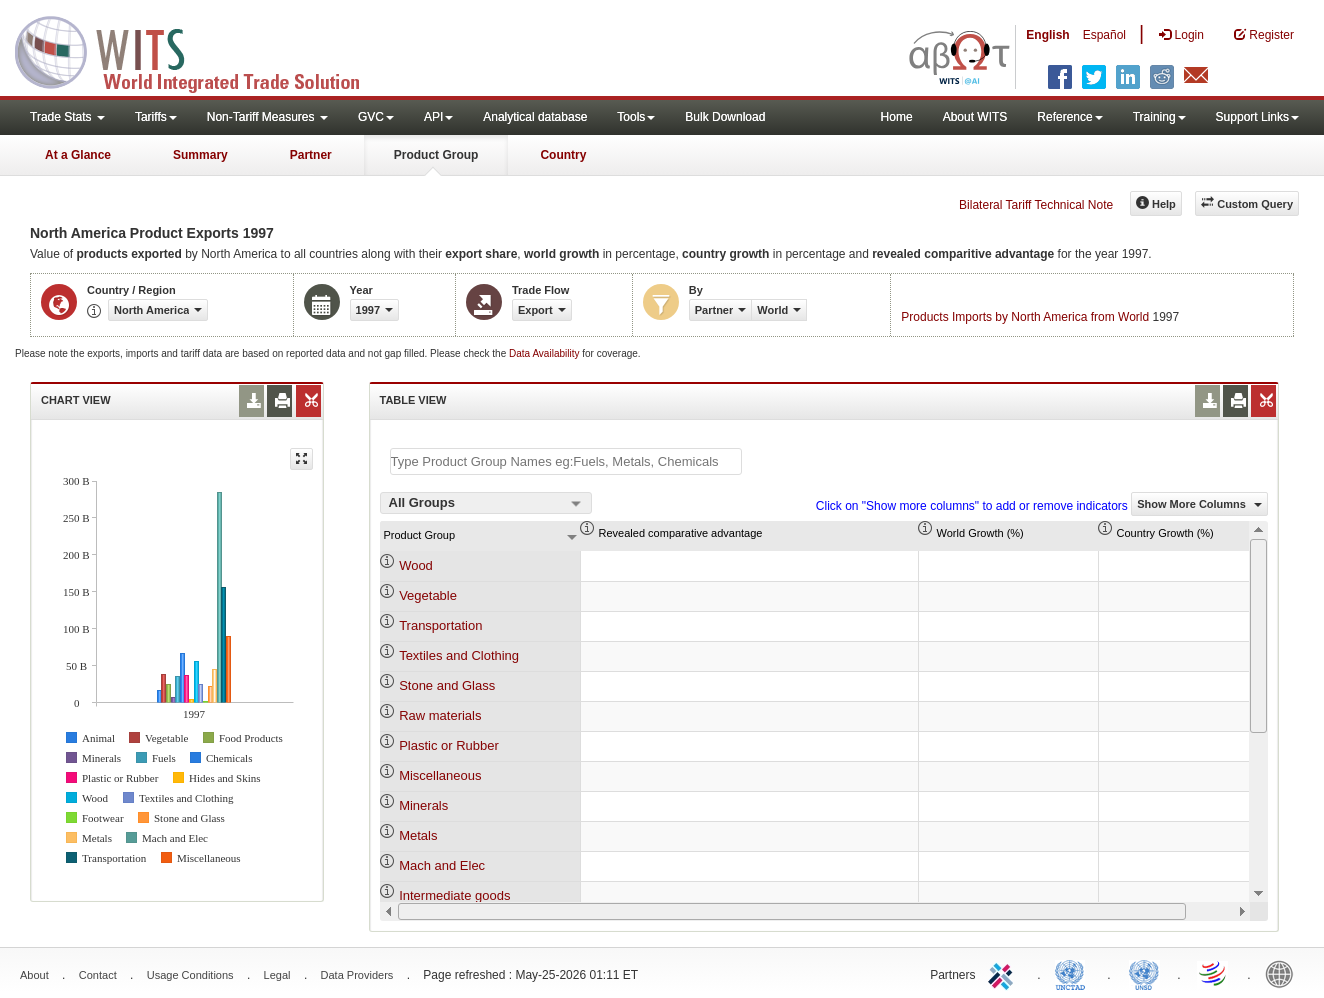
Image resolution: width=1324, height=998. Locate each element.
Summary (200, 155)
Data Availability (545, 353)
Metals (418, 835)
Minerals (423, 805)
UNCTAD (1074, 973)
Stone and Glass (447, 685)
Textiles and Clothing (459, 655)
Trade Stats (67, 117)
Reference (1069, 117)
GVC (376, 117)
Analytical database (535, 117)
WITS (200, 50)
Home (897, 117)
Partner (311, 155)
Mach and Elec (442, 865)
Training (1159, 117)
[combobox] (486, 503)
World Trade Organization (1214, 973)
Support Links (1257, 117)
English (1047, 35)
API (438, 117)
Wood (416, 565)
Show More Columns (1199, 504)
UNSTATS (1144, 973)
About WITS (975, 117)
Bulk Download (725, 117)
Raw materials (440, 715)
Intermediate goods (454, 895)
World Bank (1284, 973)
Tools (636, 117)
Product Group (436, 155)
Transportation (440, 625)
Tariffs (156, 117)
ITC (1004, 973)
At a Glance (78, 155)
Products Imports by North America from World (1025, 317)
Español (1104, 35)
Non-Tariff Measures (267, 117)
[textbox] (566, 461)
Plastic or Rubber (449, 745)
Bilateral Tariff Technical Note (1036, 205)
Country (563, 155)
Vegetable (428, 595)
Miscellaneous (440, 775)
